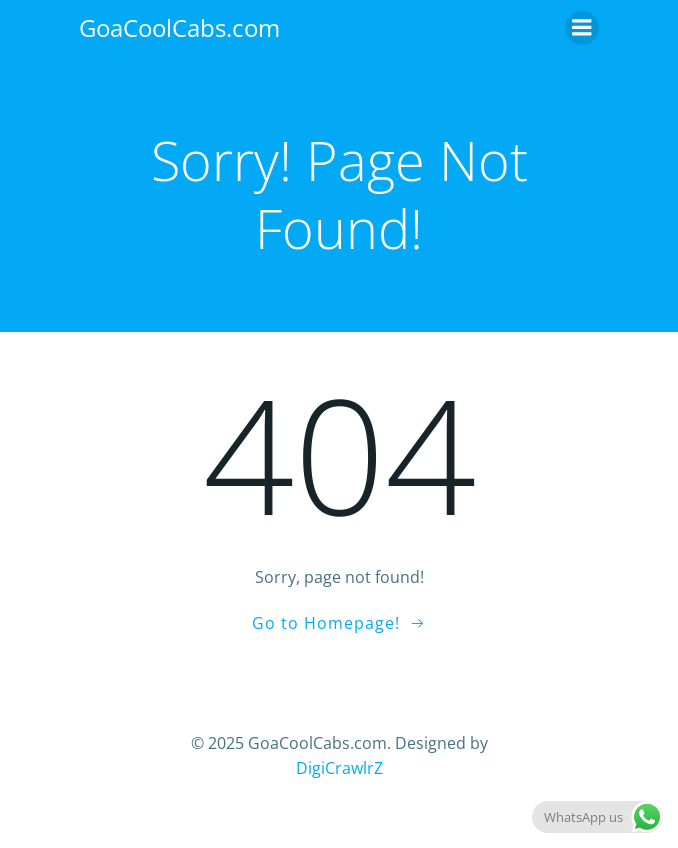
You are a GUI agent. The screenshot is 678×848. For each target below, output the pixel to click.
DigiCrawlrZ (339, 768)
